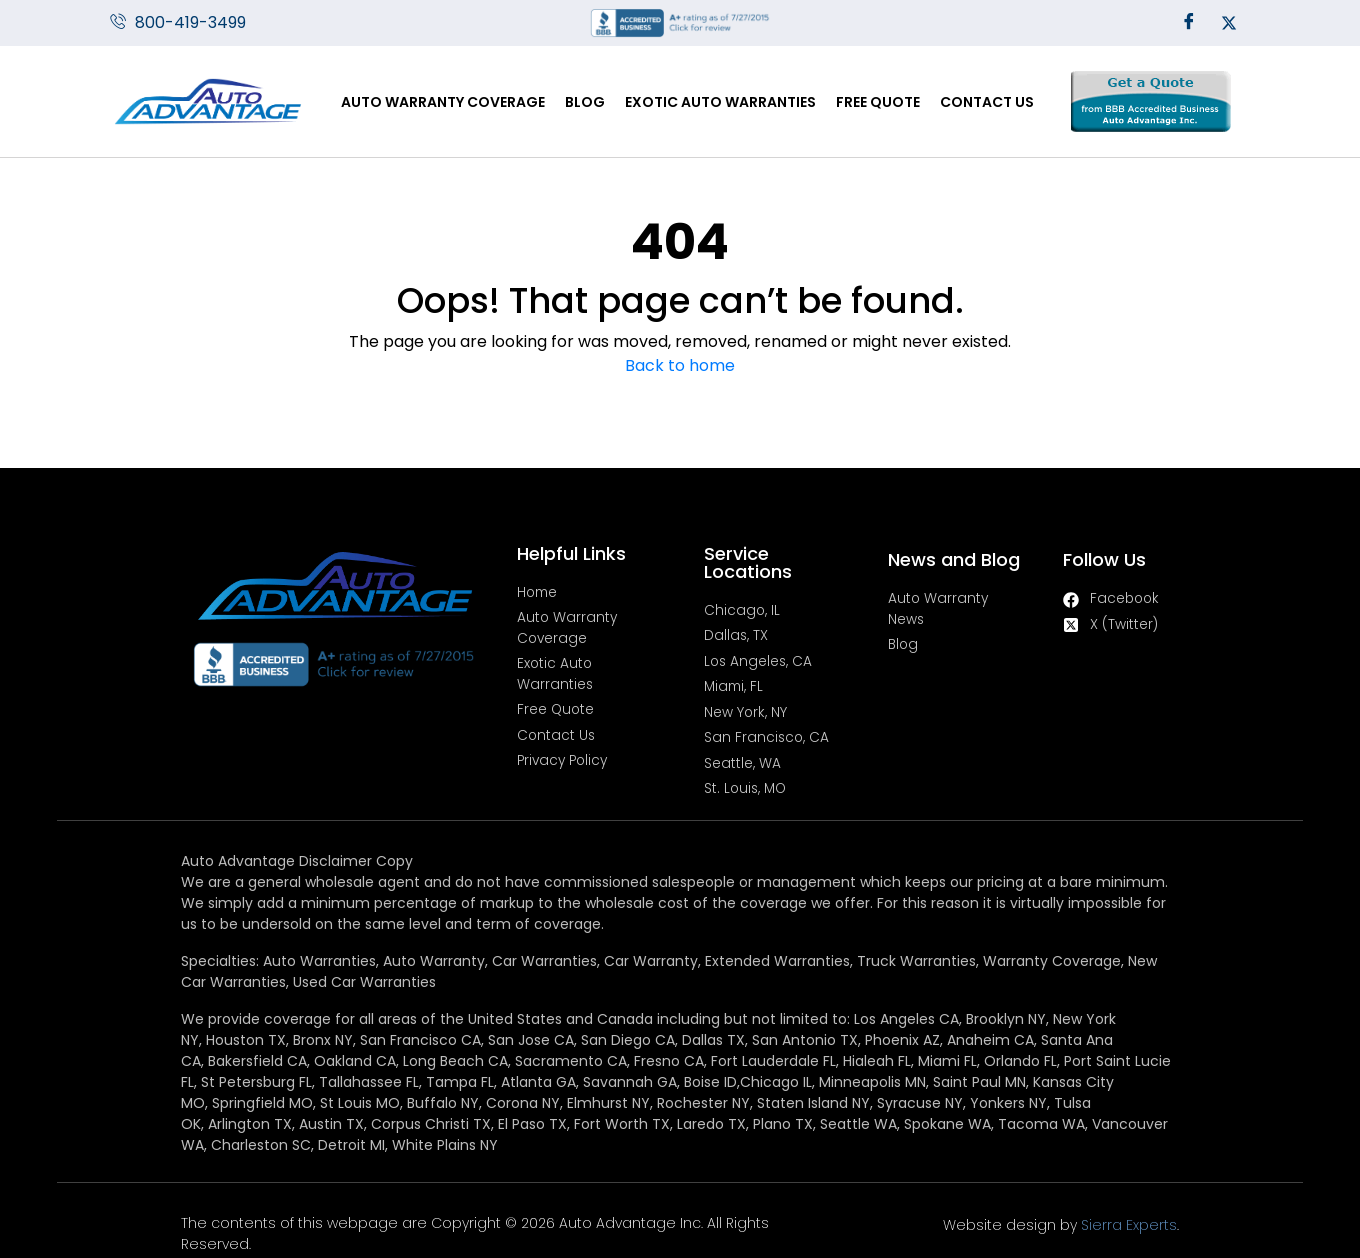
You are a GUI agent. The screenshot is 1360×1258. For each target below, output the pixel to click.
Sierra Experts (1190, 1191)
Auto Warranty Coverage (443, 102)
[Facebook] (1189, 23)
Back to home (680, 365)
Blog (585, 102)
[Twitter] (1229, 23)
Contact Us (987, 102)
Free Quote (878, 102)
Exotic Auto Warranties (720, 102)
